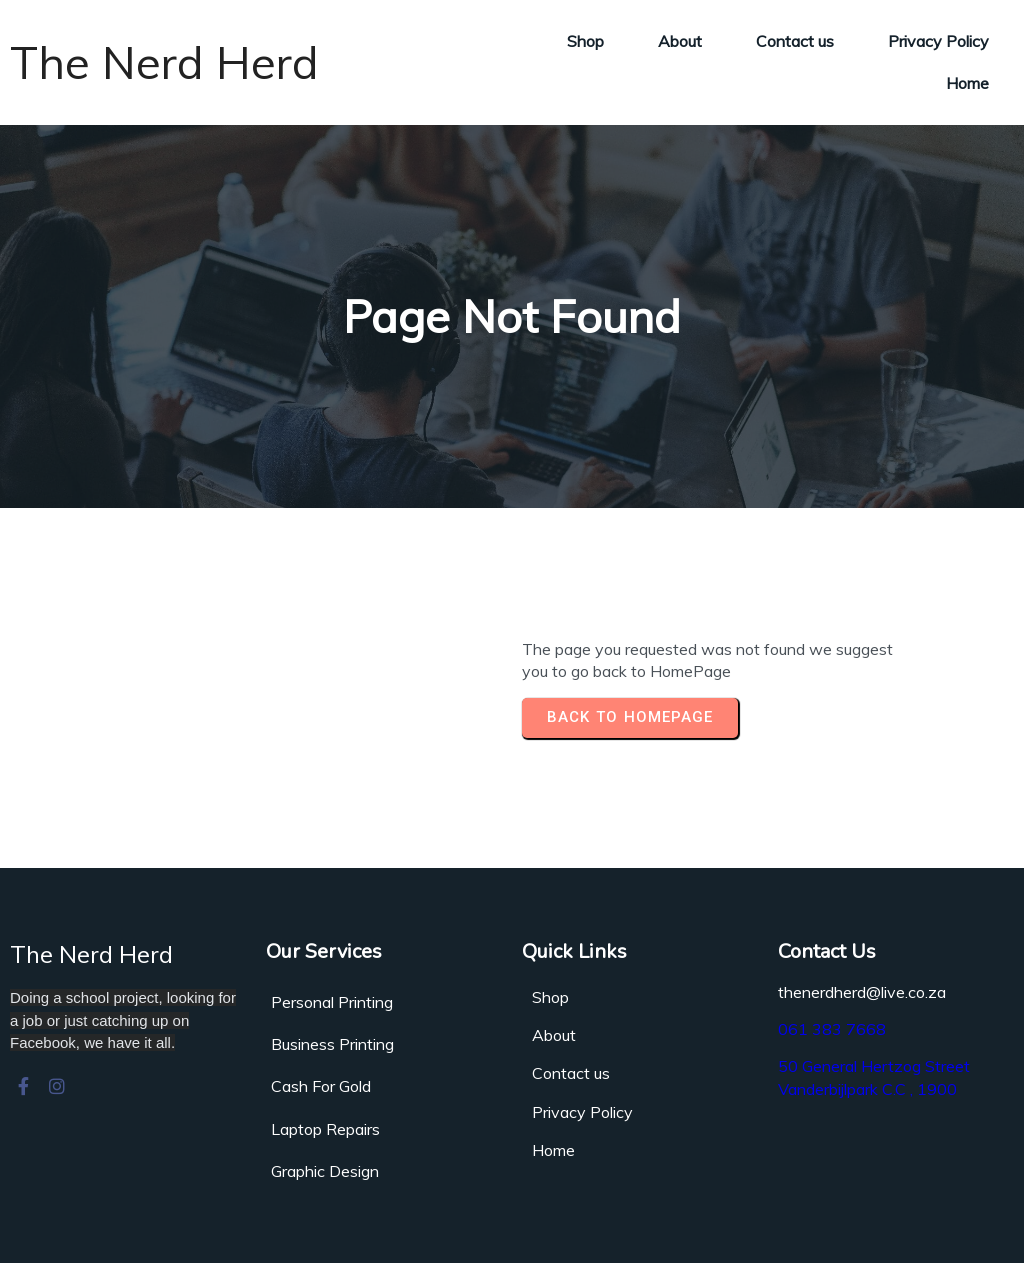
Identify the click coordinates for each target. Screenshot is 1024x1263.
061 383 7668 (832, 1029)
